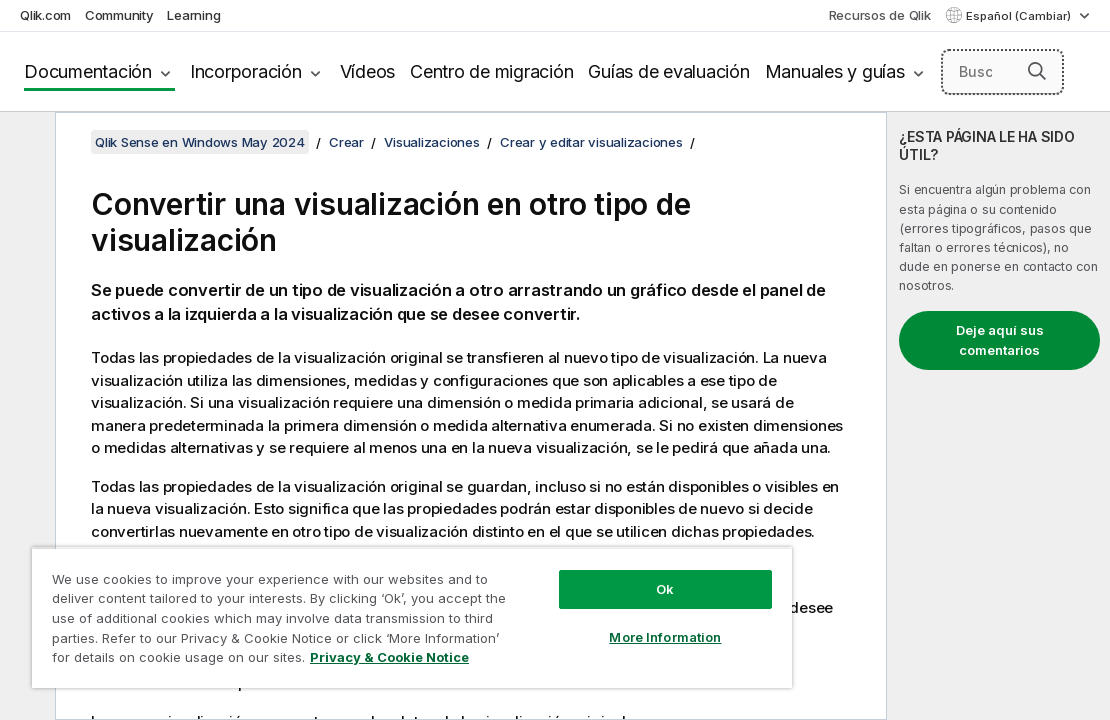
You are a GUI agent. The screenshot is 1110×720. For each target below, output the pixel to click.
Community (119, 15)
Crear (346, 142)
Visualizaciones (431, 142)
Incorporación (246, 71)
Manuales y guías (835, 71)
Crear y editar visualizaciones (591, 142)
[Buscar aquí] (1003, 72)
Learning (193, 15)
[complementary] (998, 416)
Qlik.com (45, 15)
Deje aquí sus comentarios (1000, 340)
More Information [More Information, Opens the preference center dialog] (567, 622)
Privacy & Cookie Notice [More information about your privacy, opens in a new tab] (322, 661)
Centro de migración (491, 71)
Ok (567, 574)
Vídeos (368, 71)
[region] (354, 610)
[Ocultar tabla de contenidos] (25, 143)
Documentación (88, 71)
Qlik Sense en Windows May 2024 (200, 142)
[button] (1037, 71)
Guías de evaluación (668, 71)
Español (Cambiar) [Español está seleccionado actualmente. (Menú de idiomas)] (1020, 16)
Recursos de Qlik (880, 15)
